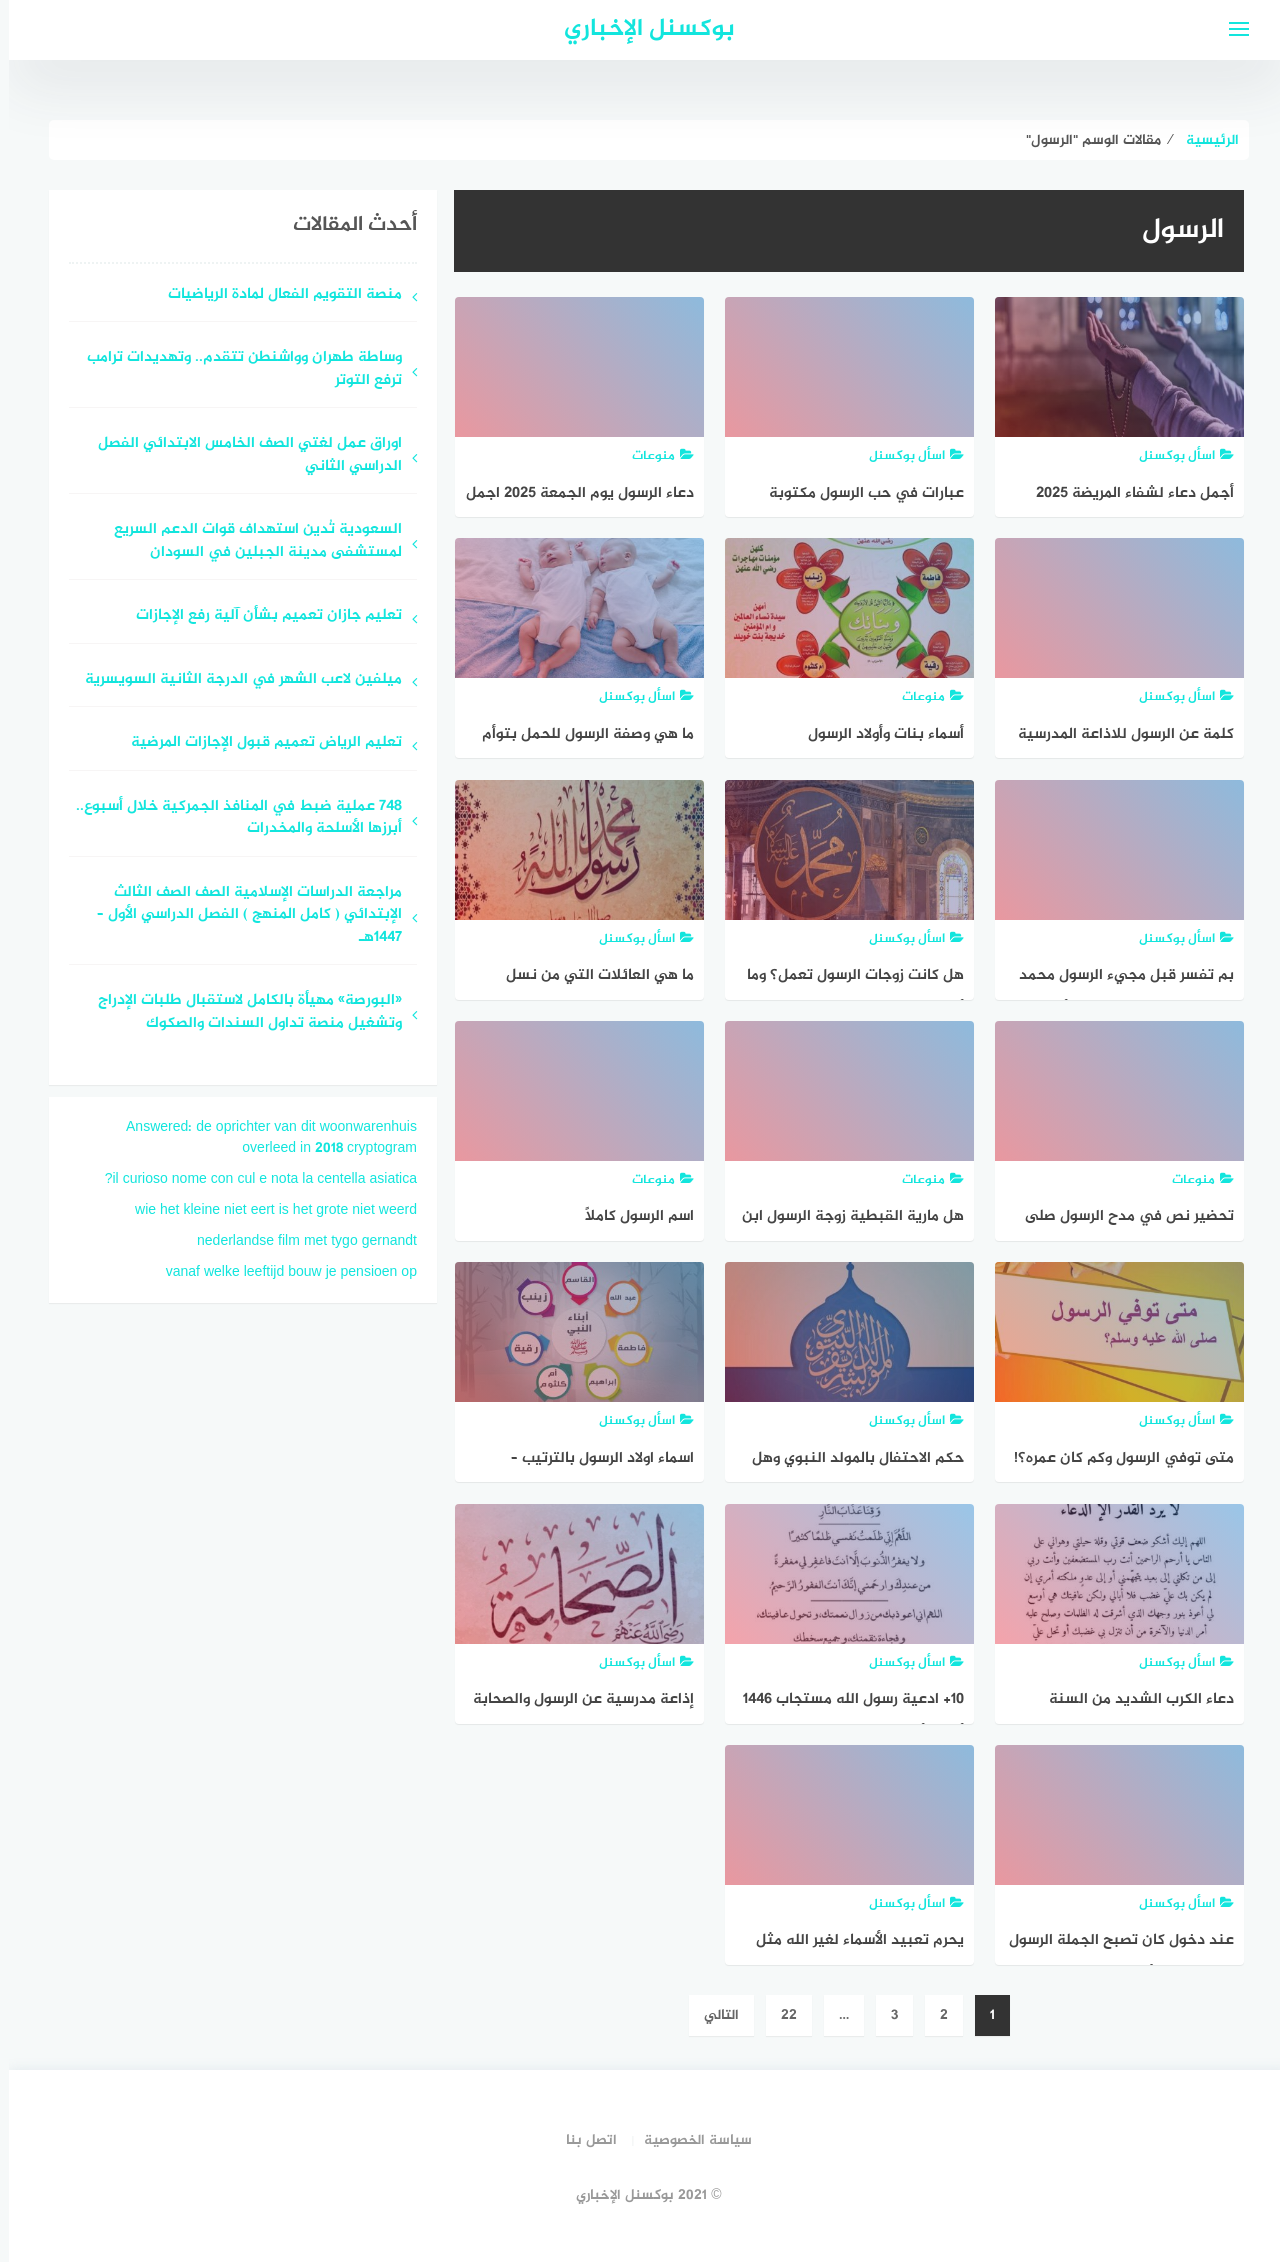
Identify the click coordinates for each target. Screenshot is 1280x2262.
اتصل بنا (582, 2140)
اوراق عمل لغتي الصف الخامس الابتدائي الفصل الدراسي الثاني (241, 456)
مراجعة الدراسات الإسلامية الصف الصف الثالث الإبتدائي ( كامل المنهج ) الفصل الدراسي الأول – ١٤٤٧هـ (240, 916)
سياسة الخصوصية (689, 2140)
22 (780, 2015)
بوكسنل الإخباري (640, 29)
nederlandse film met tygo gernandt (298, 1241)
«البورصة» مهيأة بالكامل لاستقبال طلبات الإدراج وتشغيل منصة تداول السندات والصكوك (241, 1013)
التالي (712, 2015)
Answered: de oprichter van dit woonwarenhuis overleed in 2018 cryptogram (262, 1138)
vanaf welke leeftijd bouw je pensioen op (282, 1272)
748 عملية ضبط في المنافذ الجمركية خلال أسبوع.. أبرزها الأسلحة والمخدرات (230, 819)
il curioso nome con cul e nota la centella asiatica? (252, 1179)
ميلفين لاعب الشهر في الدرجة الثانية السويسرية (234, 680)
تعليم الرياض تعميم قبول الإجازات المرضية (257, 743)
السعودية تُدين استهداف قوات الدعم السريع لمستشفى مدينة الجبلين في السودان (249, 542)
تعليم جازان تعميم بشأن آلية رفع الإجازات (260, 616)
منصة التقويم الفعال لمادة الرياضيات (276, 295)
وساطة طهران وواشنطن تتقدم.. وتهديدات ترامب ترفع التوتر (235, 370)
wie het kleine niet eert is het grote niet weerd (267, 1210)
